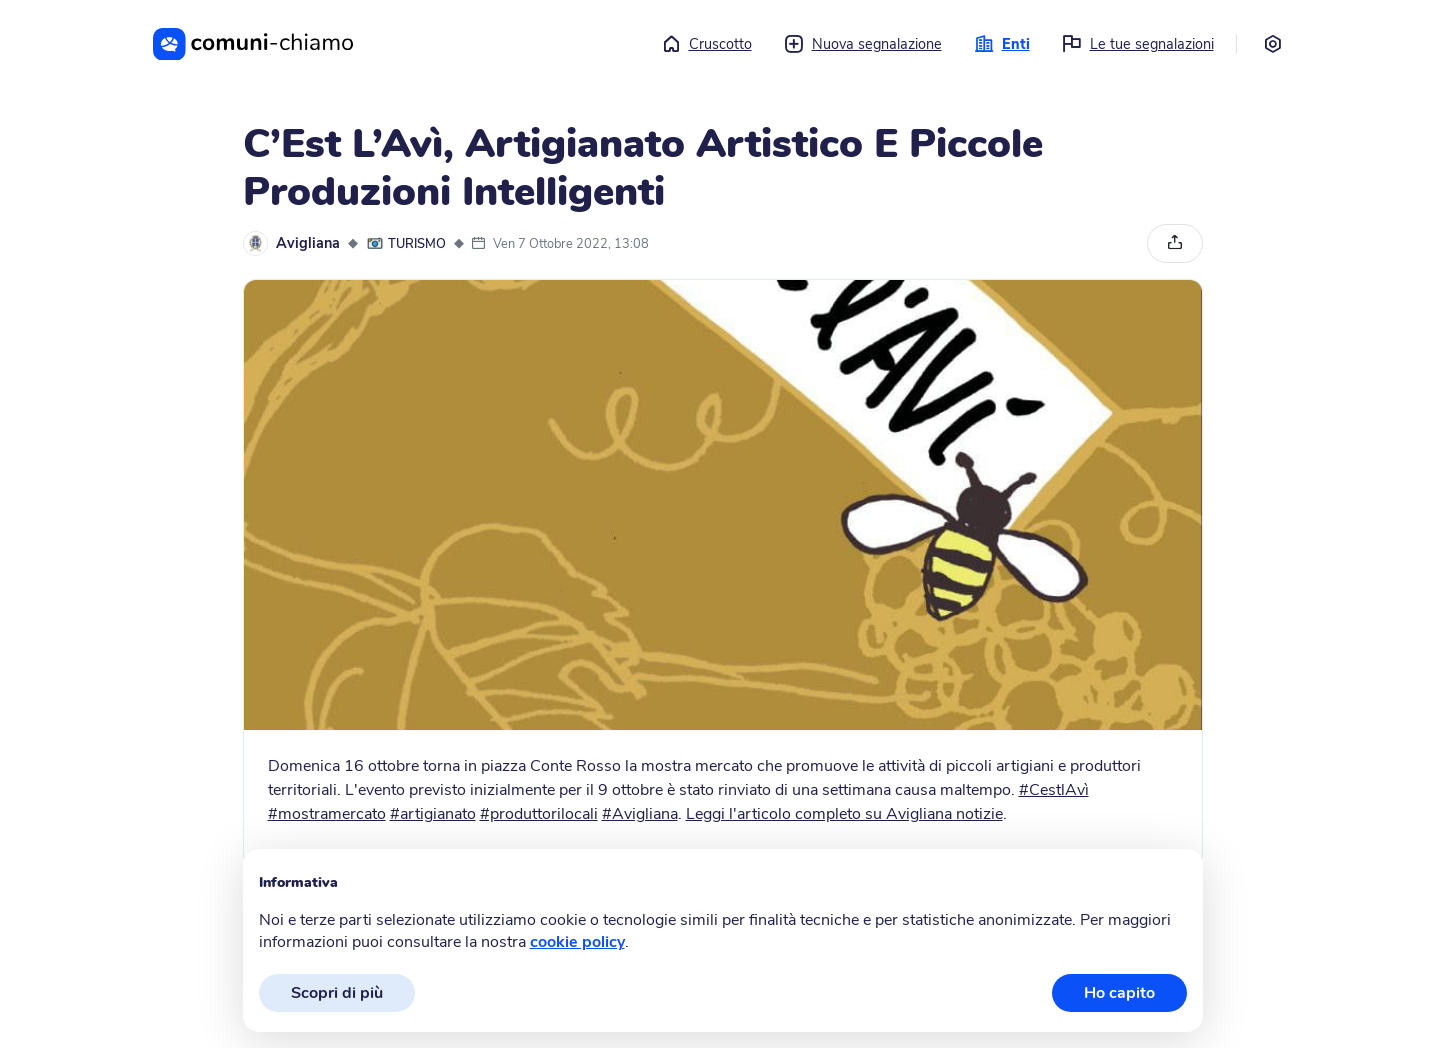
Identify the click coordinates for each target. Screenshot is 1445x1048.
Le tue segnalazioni (1138, 44)
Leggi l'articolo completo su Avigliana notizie (844, 814)
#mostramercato (327, 814)
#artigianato (433, 814)
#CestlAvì (1054, 790)
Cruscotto (706, 44)
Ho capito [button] (1119, 993)
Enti (1002, 44)
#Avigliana (640, 814)
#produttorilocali (539, 814)
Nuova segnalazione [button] (863, 44)
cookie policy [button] (577, 942)
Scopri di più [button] (337, 993)
